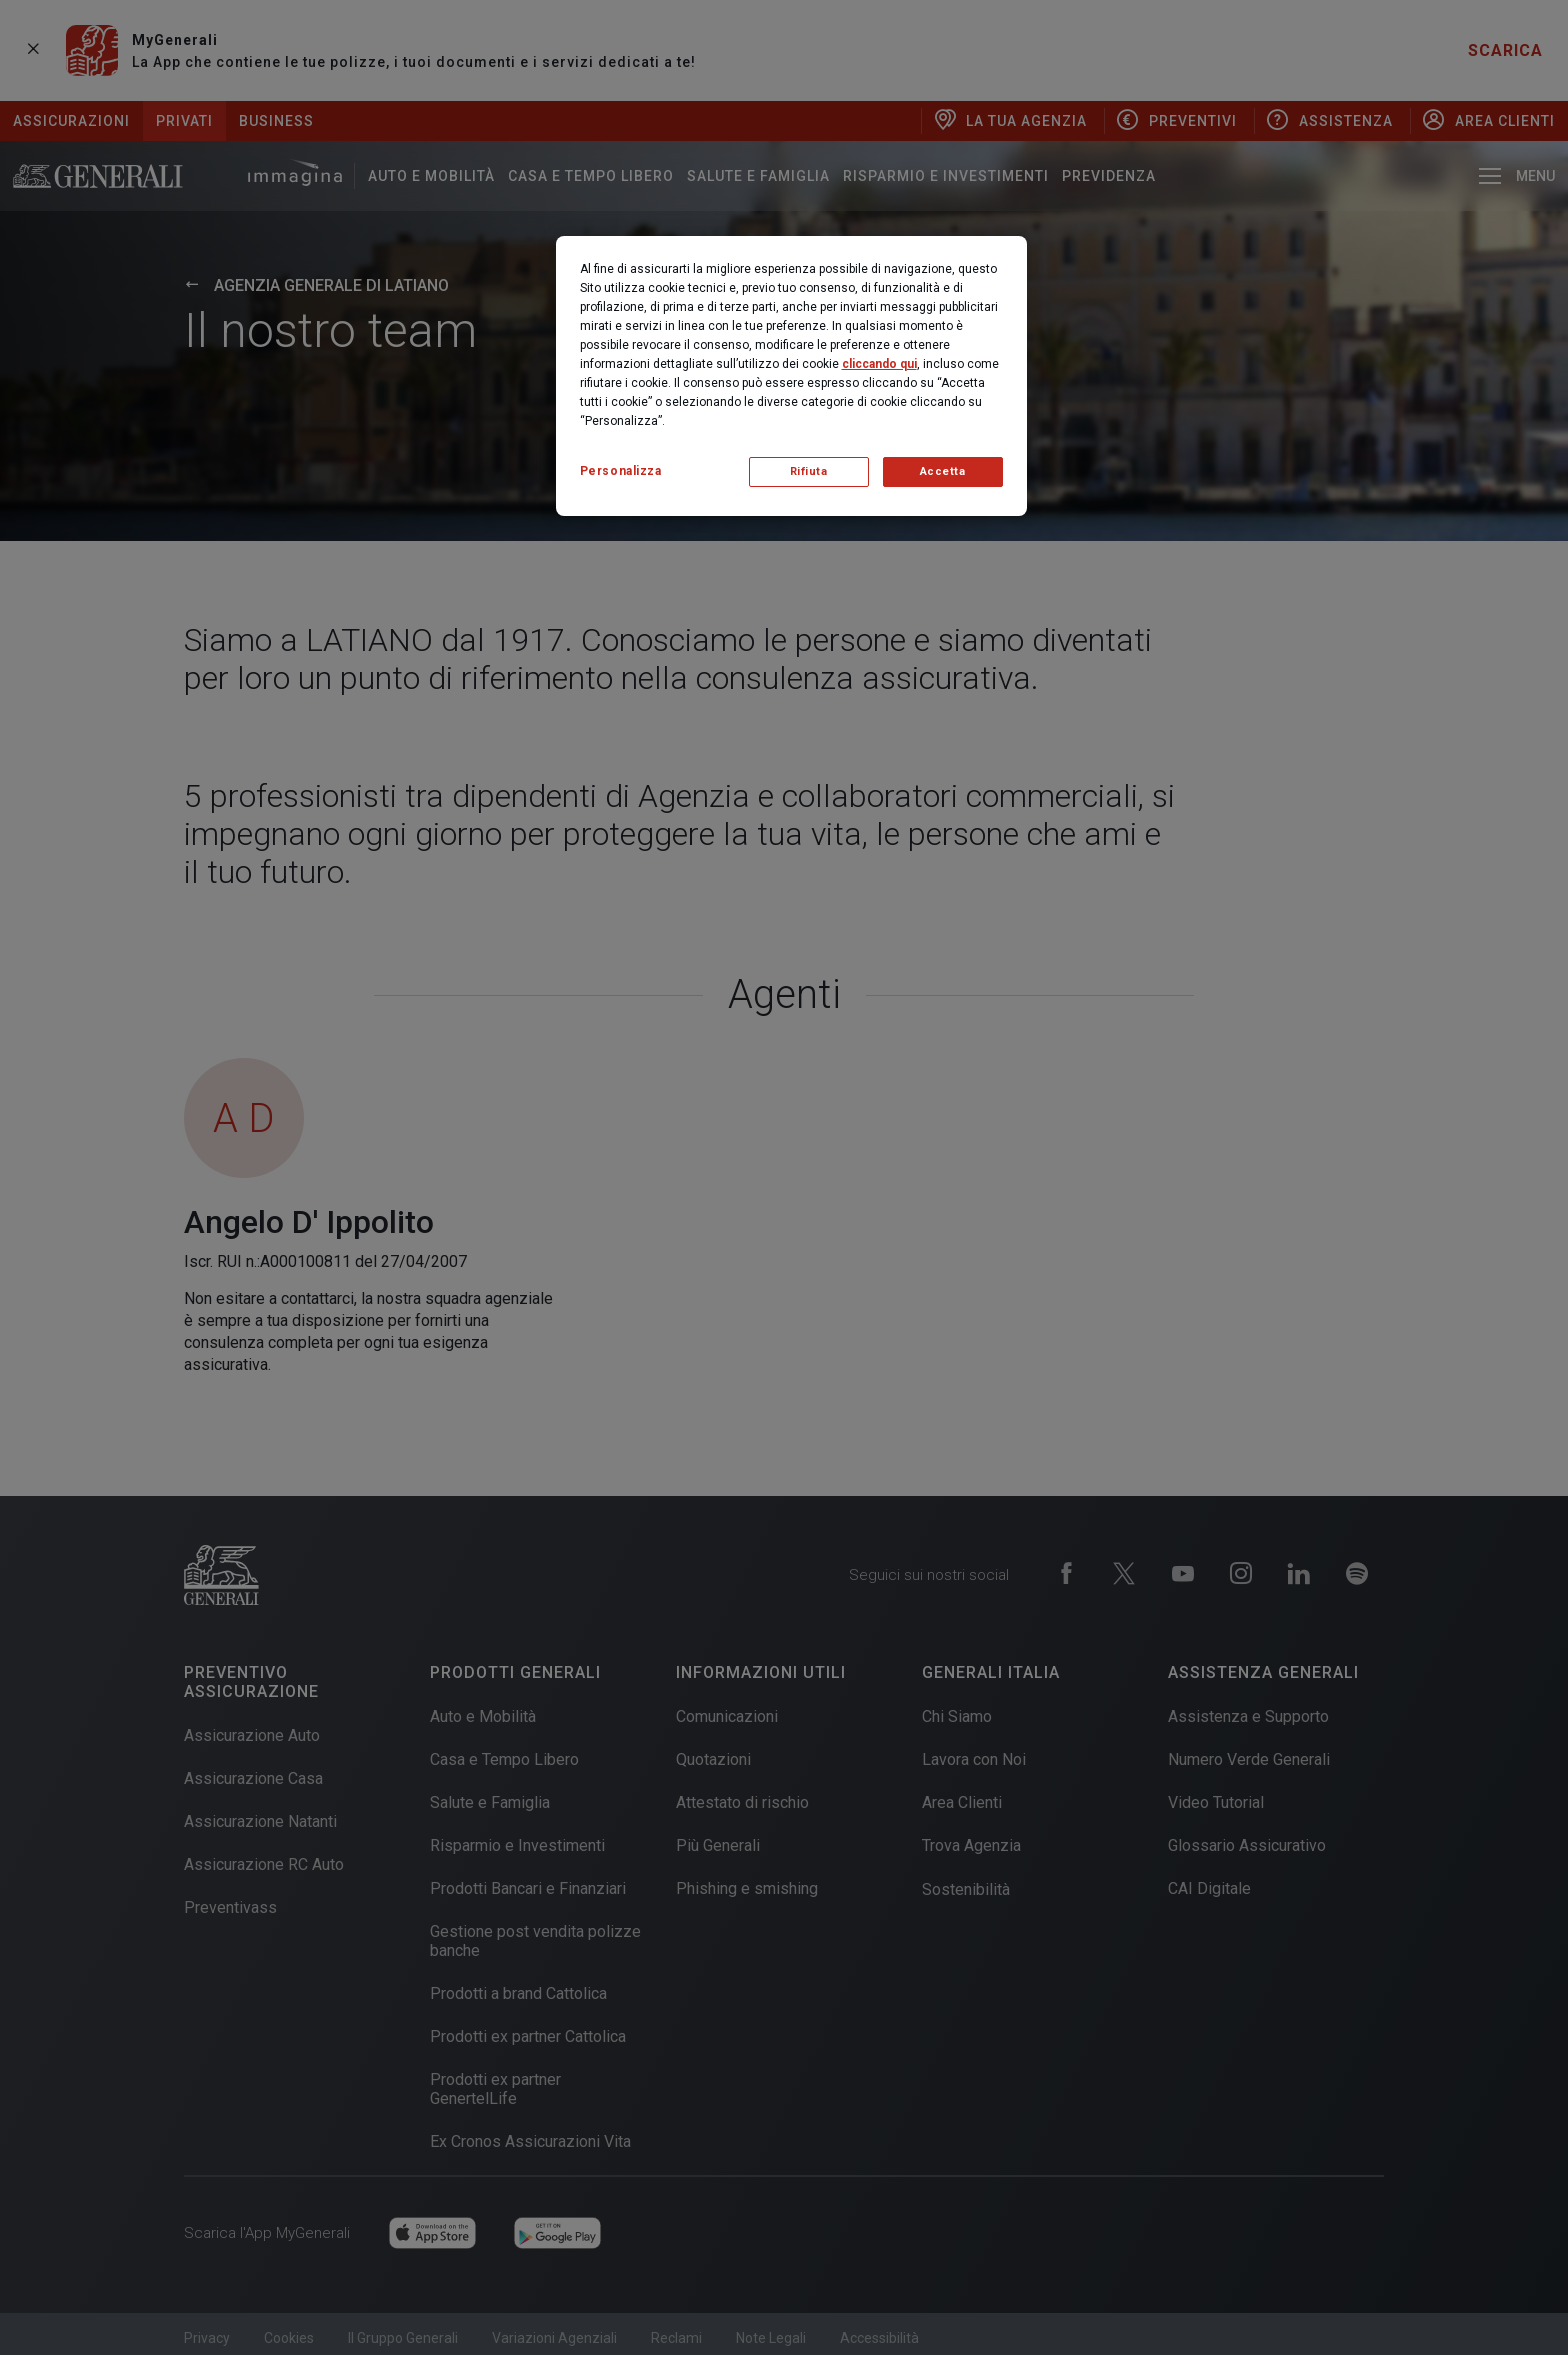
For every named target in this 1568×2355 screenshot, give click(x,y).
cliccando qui (879, 364)
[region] (791, 376)
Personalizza (621, 471)
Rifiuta (809, 471)
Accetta (943, 471)
